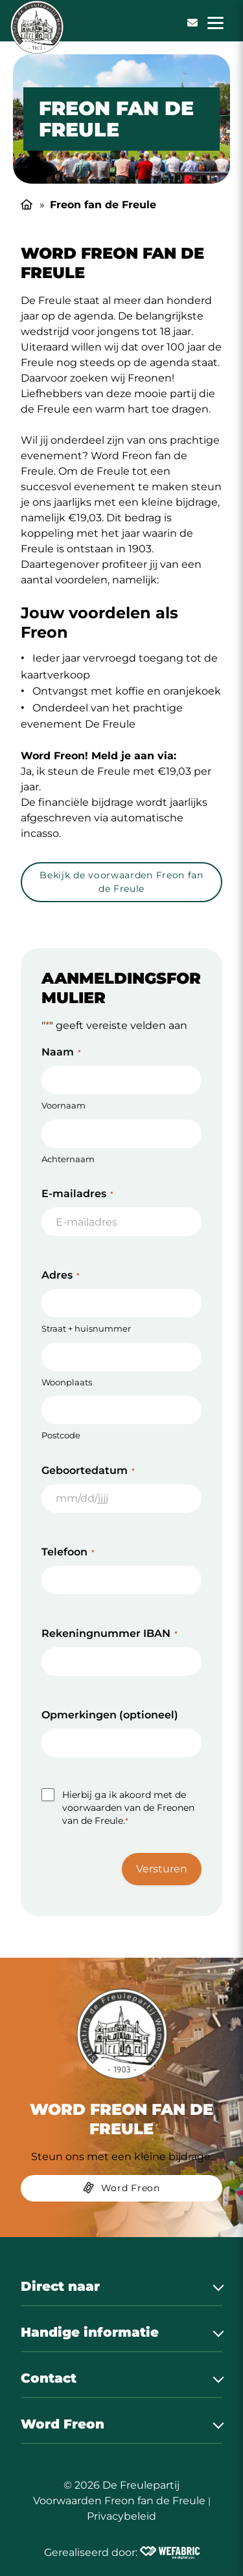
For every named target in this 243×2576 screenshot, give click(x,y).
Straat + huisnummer (86, 1328)
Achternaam (68, 1159)
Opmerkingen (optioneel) (109, 1715)
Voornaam (63, 1105)
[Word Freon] (121, 2190)
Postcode (60, 1435)
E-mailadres (77, 1193)
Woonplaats (66, 1382)
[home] (37, 27)
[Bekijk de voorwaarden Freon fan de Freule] (121, 884)
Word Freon (62, 2424)
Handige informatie (90, 2332)
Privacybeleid (121, 2516)
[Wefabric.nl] (170, 2552)
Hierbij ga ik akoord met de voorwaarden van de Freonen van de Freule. (128, 1807)
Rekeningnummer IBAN (109, 1633)
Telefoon (68, 1552)
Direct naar (60, 2286)
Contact (48, 2378)
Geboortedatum (88, 1470)
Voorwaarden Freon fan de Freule (119, 2501)
